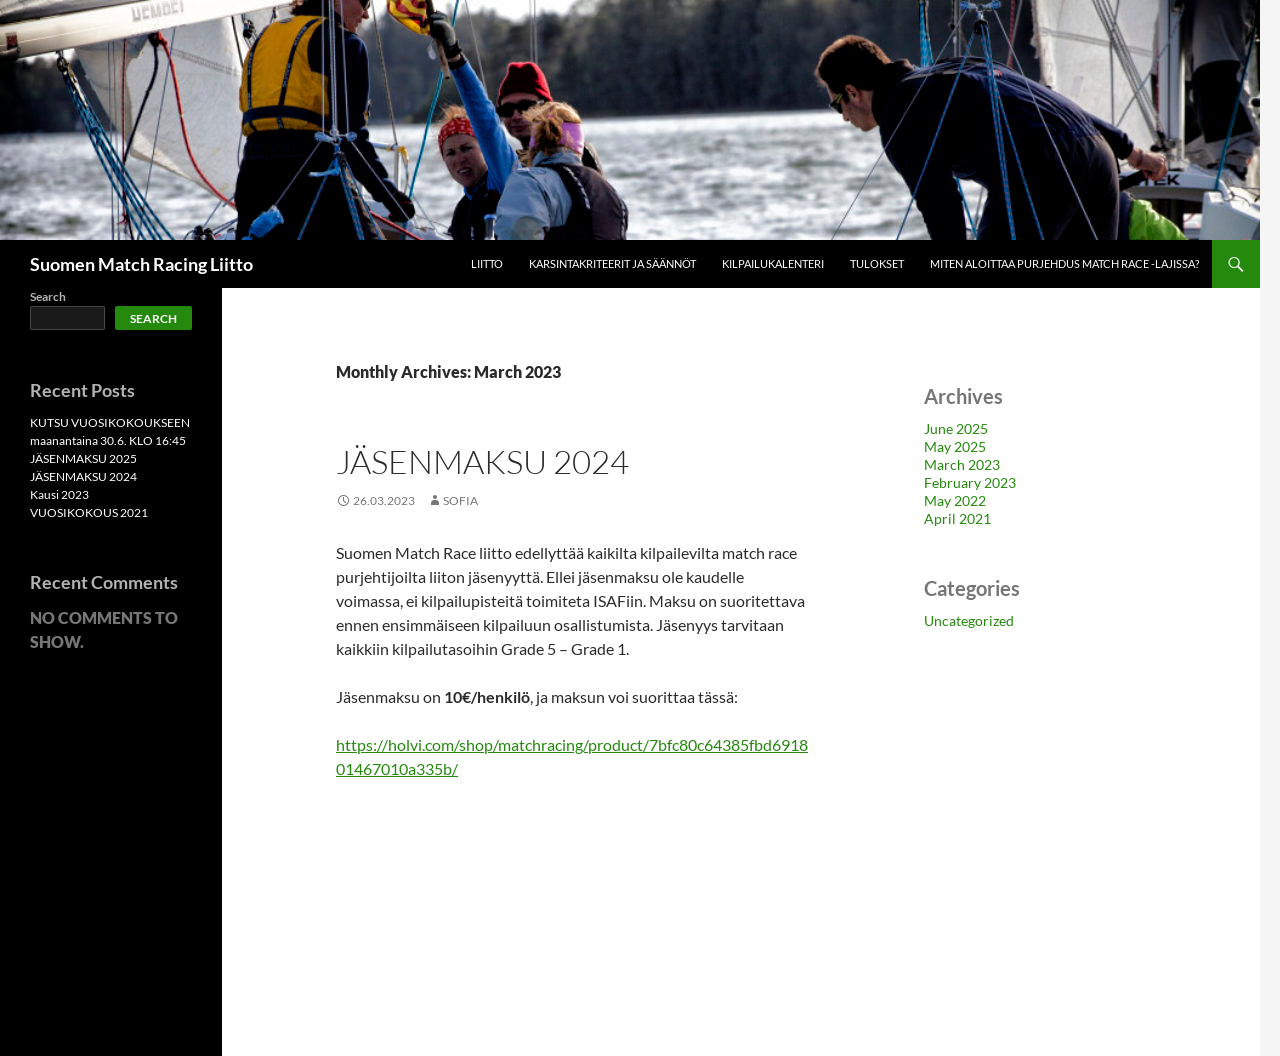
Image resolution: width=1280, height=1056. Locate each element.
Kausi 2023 (59, 494)
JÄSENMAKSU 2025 (83, 458)
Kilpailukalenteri (773, 263)
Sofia (460, 500)
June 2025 (956, 428)
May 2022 (955, 500)
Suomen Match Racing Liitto (141, 264)
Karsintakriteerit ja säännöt (612, 263)
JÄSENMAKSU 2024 (482, 461)
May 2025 (955, 446)
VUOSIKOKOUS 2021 (89, 512)
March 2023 (962, 464)
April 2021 (957, 518)
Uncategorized (969, 620)
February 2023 (970, 482)
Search (48, 296)
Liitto (487, 263)
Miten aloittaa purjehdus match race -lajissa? (1064, 263)
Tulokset (877, 263)
